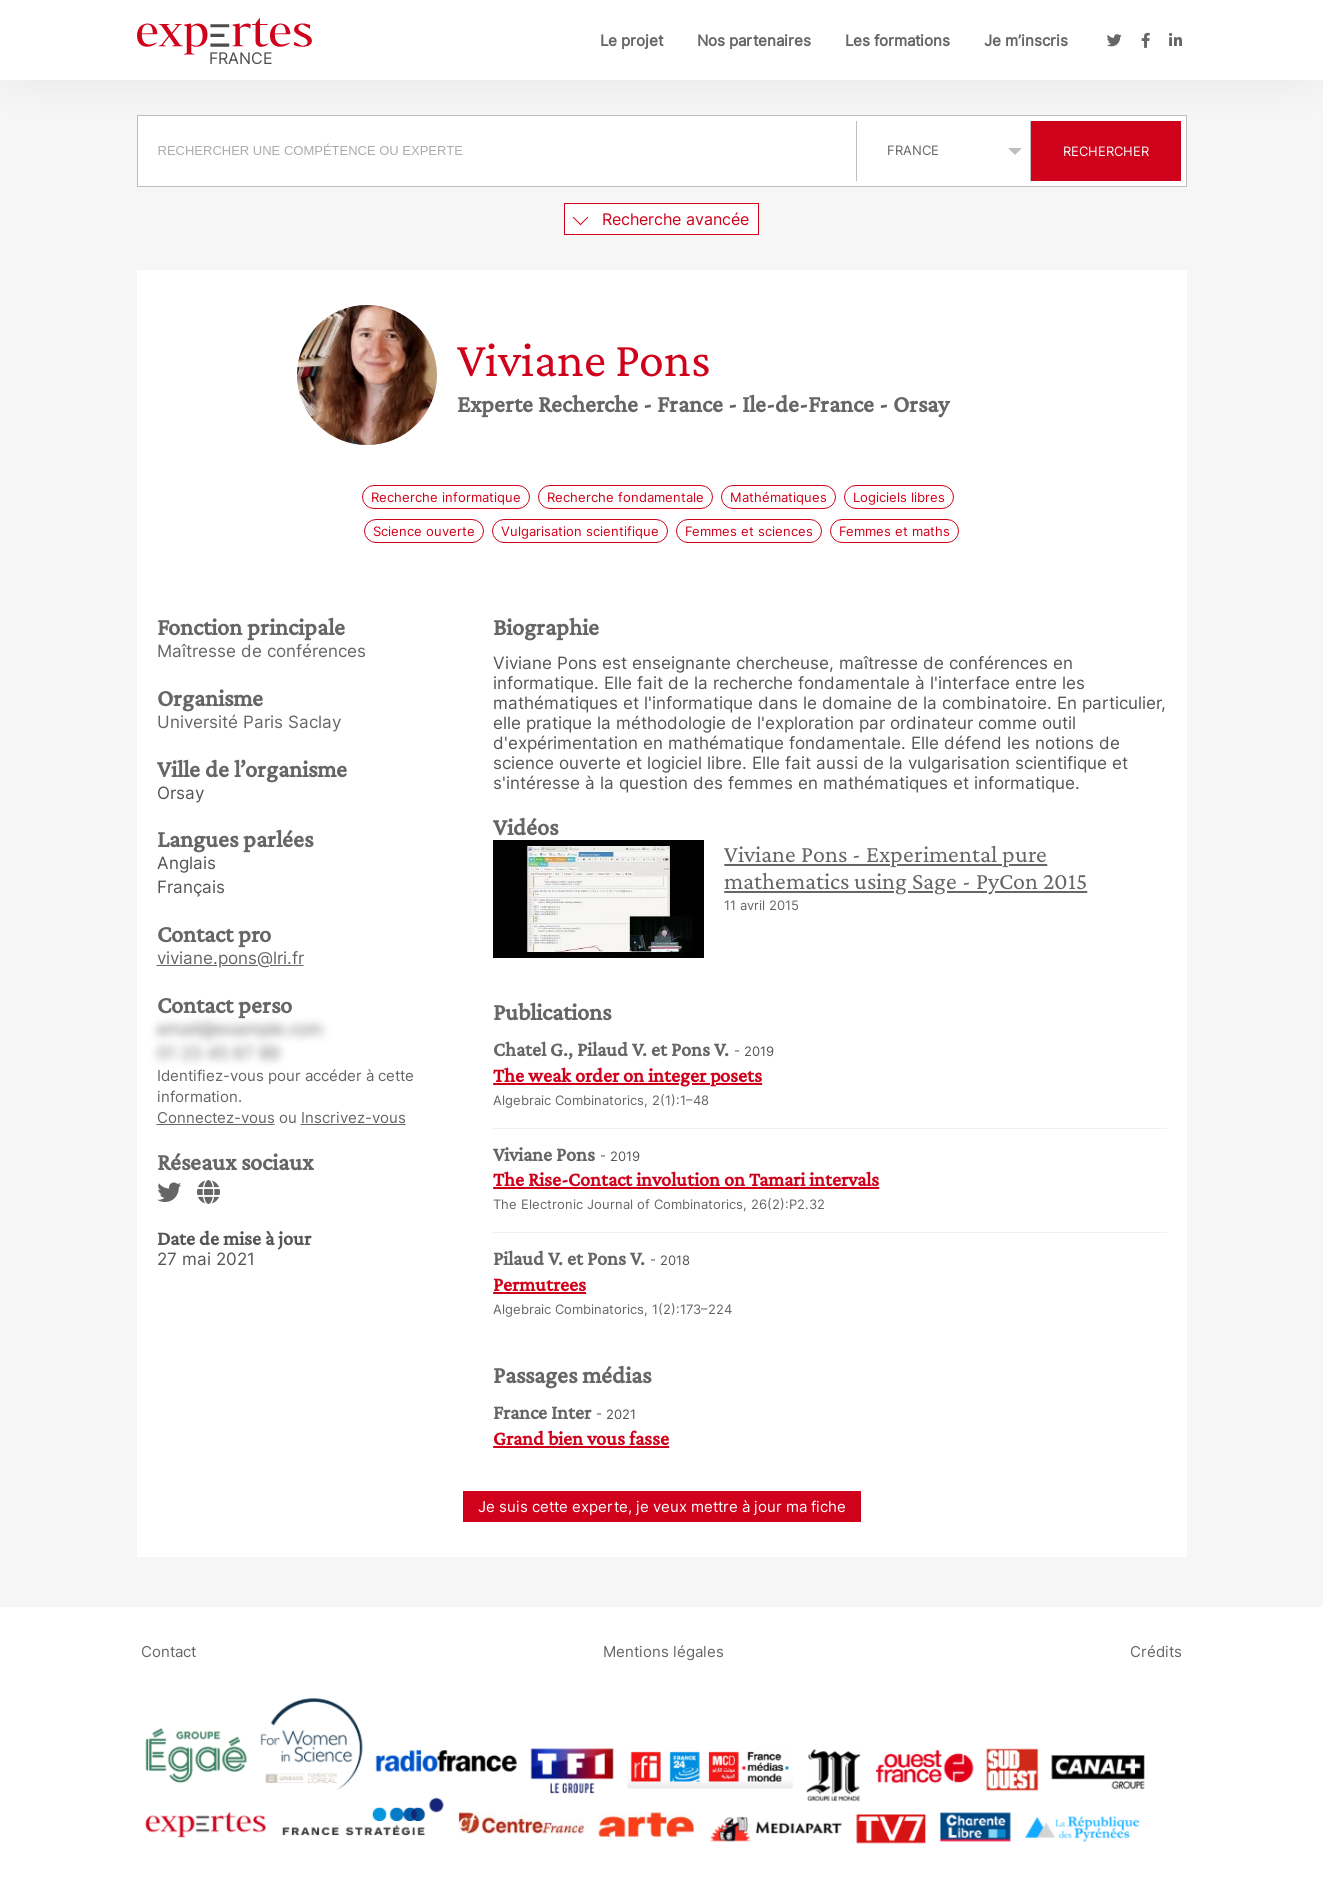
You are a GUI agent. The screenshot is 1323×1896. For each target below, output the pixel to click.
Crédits (1156, 1651)
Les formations (897, 40)
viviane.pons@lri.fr (230, 958)
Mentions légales (663, 1651)
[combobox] (499, 151)
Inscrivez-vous (353, 1117)
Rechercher (1106, 151)
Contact (168, 1651)
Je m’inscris (1026, 40)
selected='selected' (943, 150)
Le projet (631, 40)
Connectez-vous (216, 1117)
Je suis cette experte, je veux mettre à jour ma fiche (662, 1506)
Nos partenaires (754, 40)
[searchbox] (497, 151)
